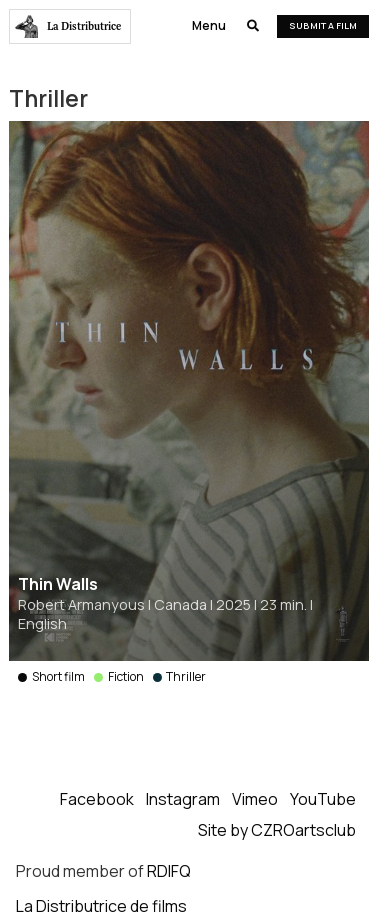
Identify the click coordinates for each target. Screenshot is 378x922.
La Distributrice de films (101, 906)
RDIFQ (169, 871)
